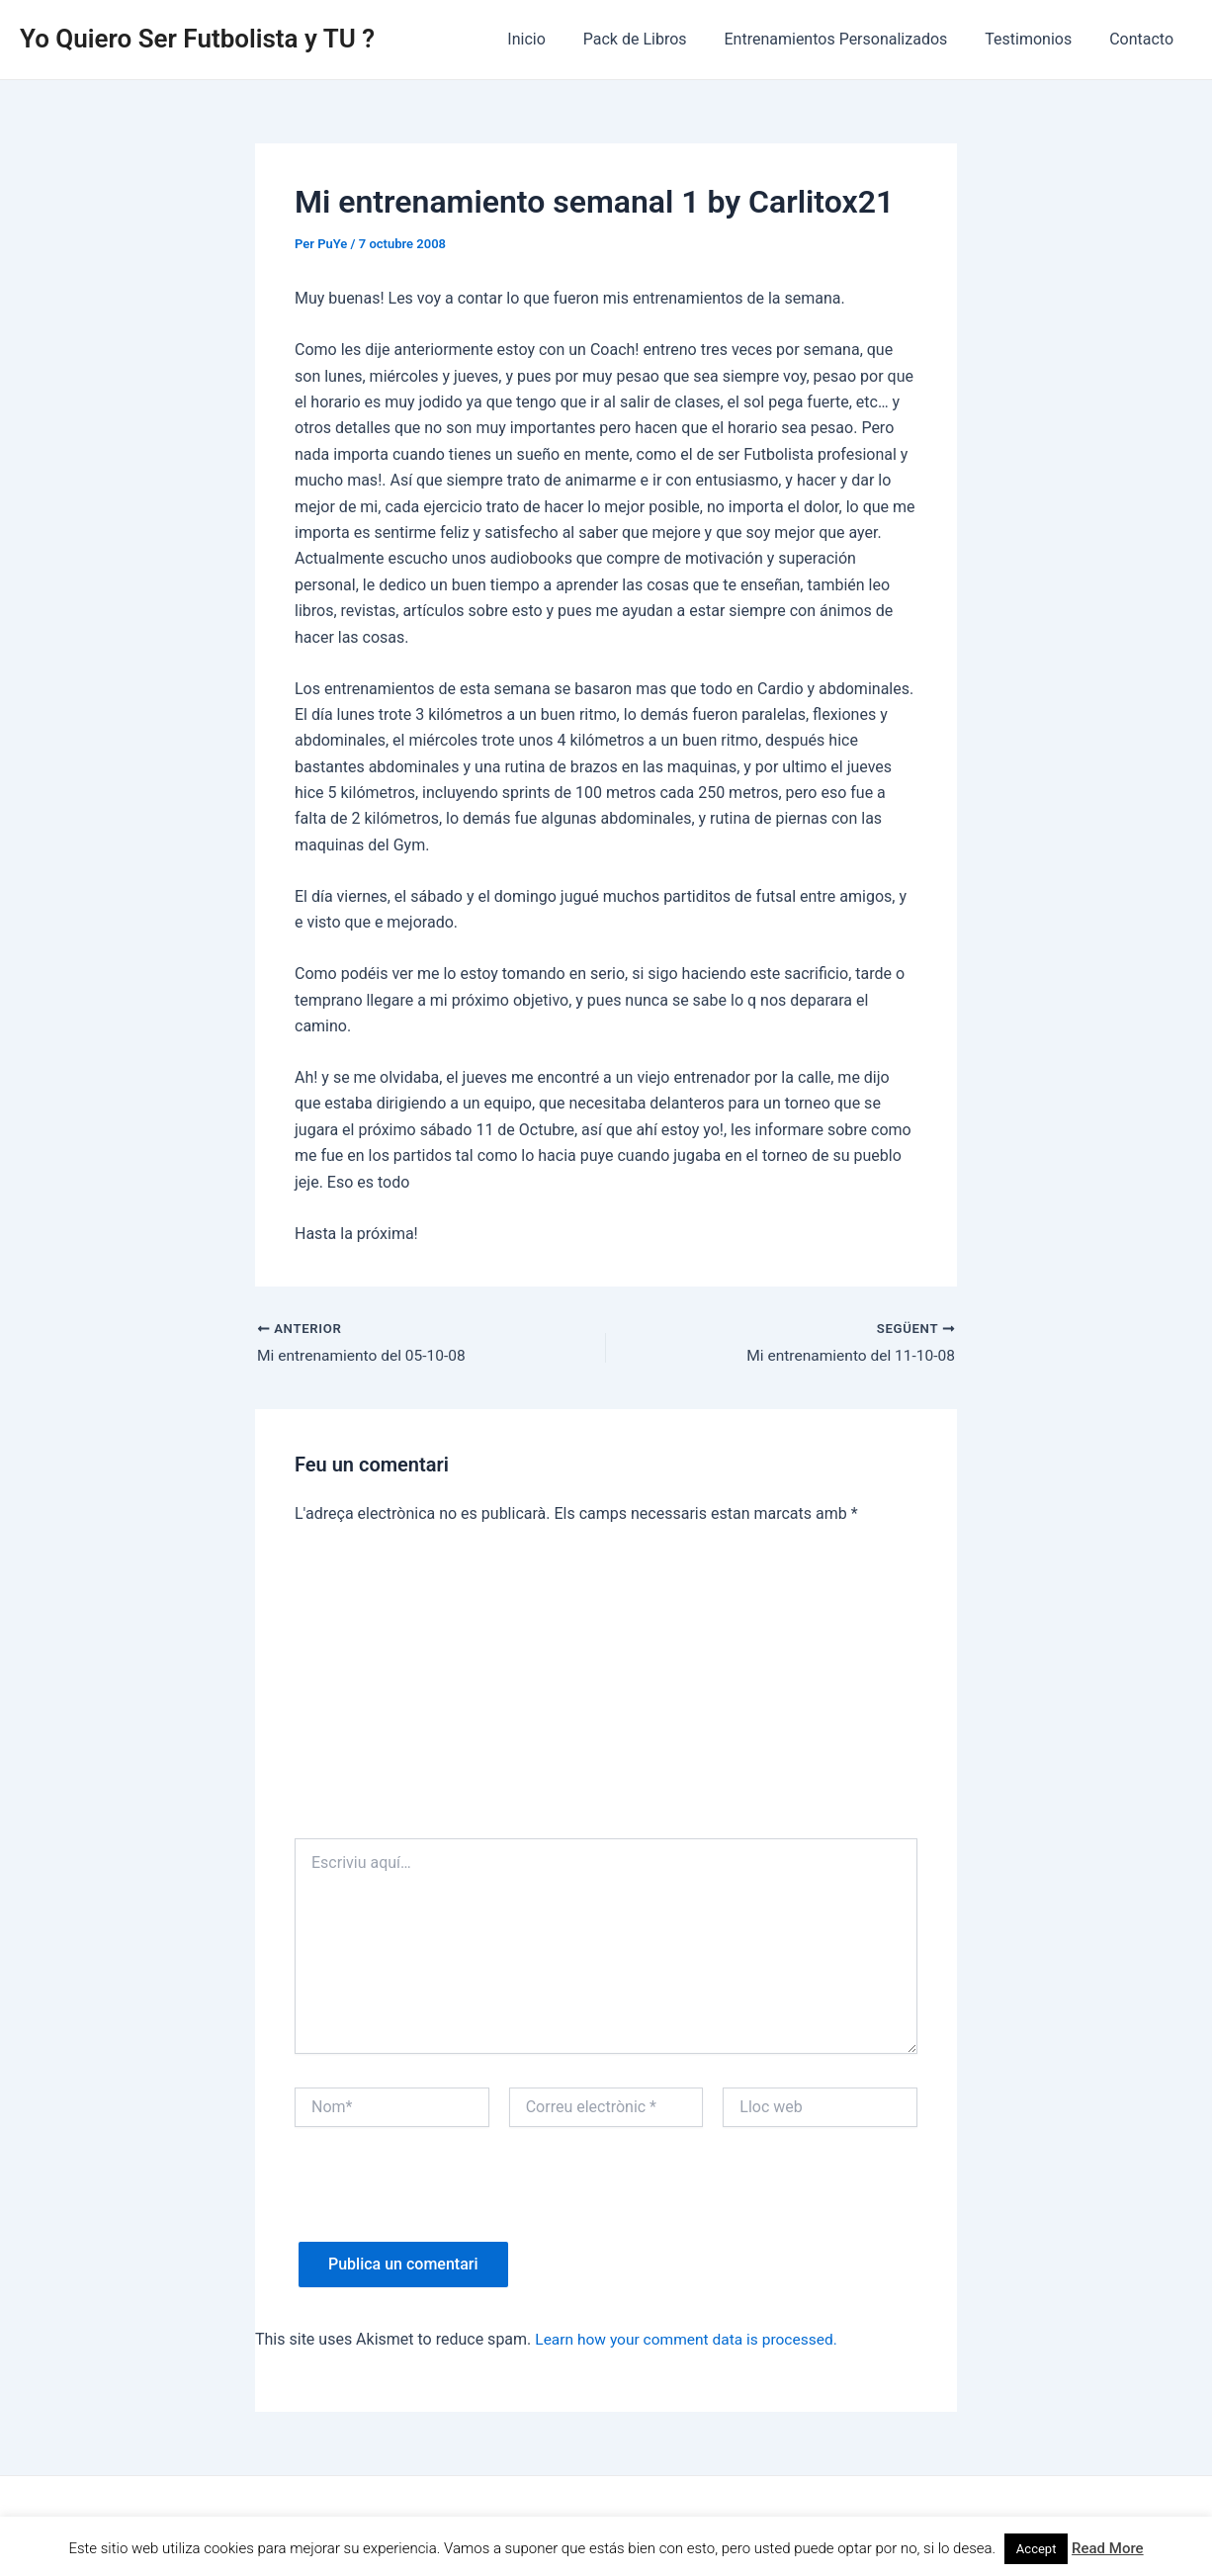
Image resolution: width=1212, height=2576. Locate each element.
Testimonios (1037, 39)
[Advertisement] (606, 1691)
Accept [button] (1036, 2548)
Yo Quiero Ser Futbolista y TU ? (197, 38)
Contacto (1144, 39)
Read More (1108, 2548)
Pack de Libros (656, 39)
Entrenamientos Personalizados (850, 39)
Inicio (552, 39)
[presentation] (445, 2204)
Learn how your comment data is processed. (690, 2340)
